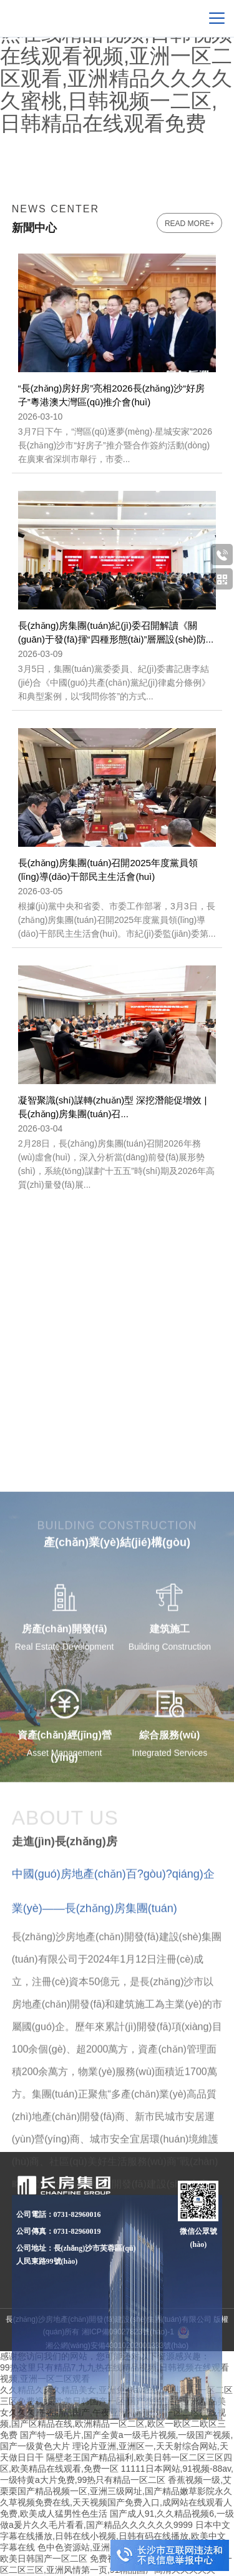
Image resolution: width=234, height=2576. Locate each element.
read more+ (190, 223)
